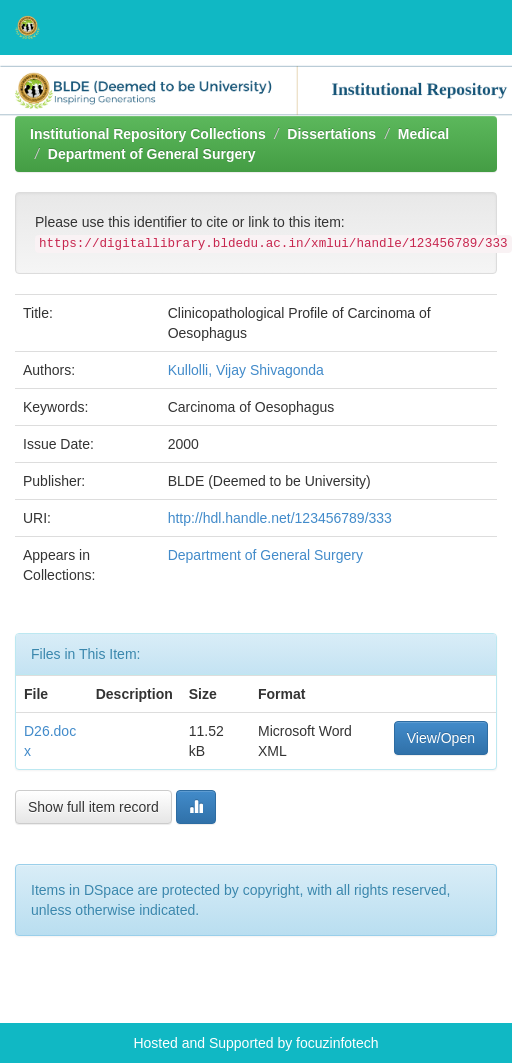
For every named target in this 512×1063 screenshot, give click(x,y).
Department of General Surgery (152, 154)
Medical (423, 134)
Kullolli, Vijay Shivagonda (246, 370)
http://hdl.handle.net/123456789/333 (280, 518)
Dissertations (331, 134)
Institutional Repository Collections (148, 134)
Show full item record (93, 807)
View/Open (441, 738)
